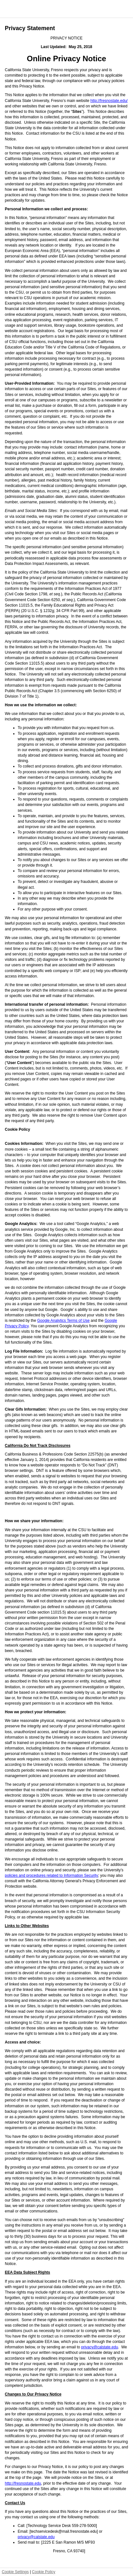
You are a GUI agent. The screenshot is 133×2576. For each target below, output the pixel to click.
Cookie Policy (43, 2572)
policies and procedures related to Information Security (51, 1875)
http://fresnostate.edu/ (109, 100)
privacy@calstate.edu (99, 2347)
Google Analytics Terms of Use (63, 1320)
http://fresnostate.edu (23, 2483)
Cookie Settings (15, 2572)
